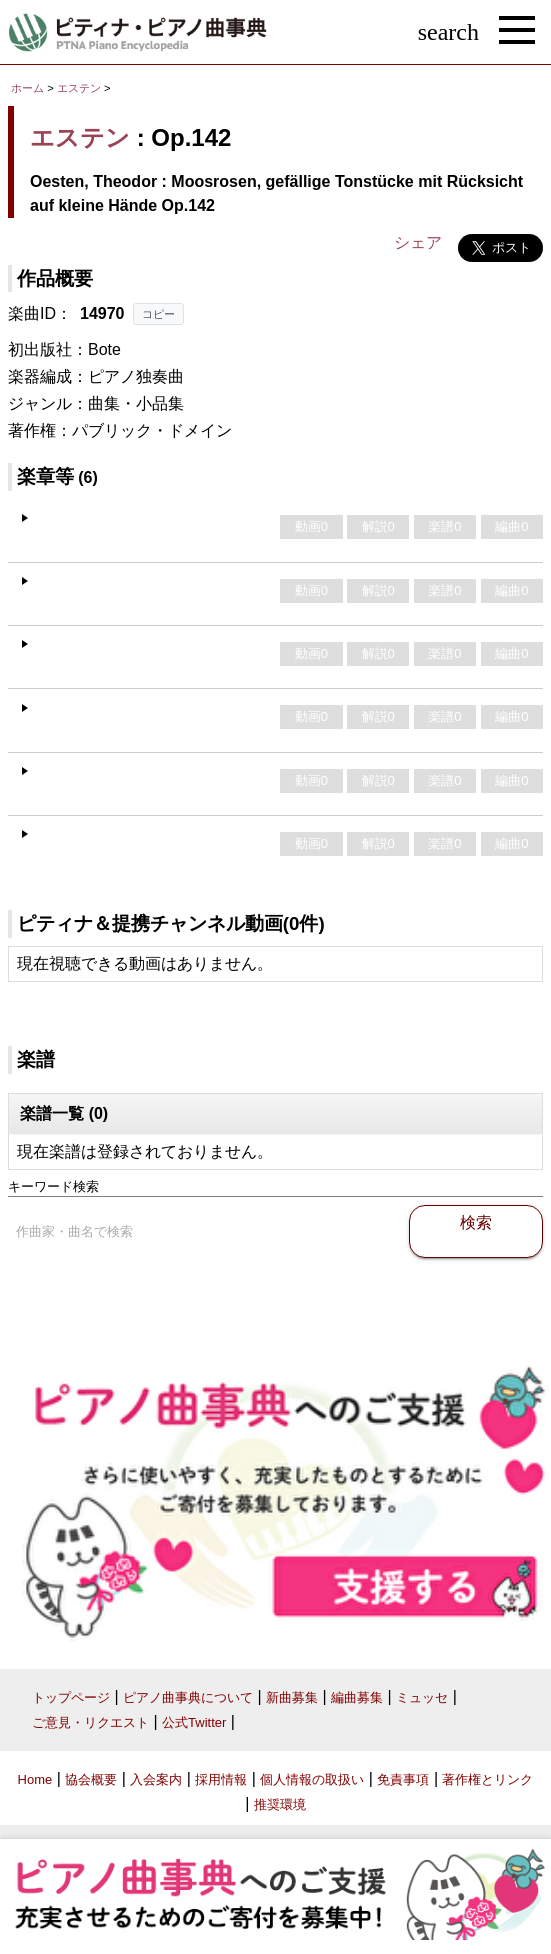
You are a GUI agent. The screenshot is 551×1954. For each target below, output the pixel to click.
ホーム (27, 88)
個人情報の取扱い (312, 1779)
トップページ (71, 1697)
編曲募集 (357, 1697)
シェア (418, 242)
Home (35, 1779)
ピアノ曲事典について (188, 1697)
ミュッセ (422, 1697)
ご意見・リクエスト (90, 1722)
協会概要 (91, 1779)
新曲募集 (292, 1697)
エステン (79, 88)
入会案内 (156, 1779)
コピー (158, 314)
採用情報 (221, 1779)
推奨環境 (280, 1804)
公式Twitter (194, 1722)
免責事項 (403, 1779)
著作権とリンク (487, 1779)
